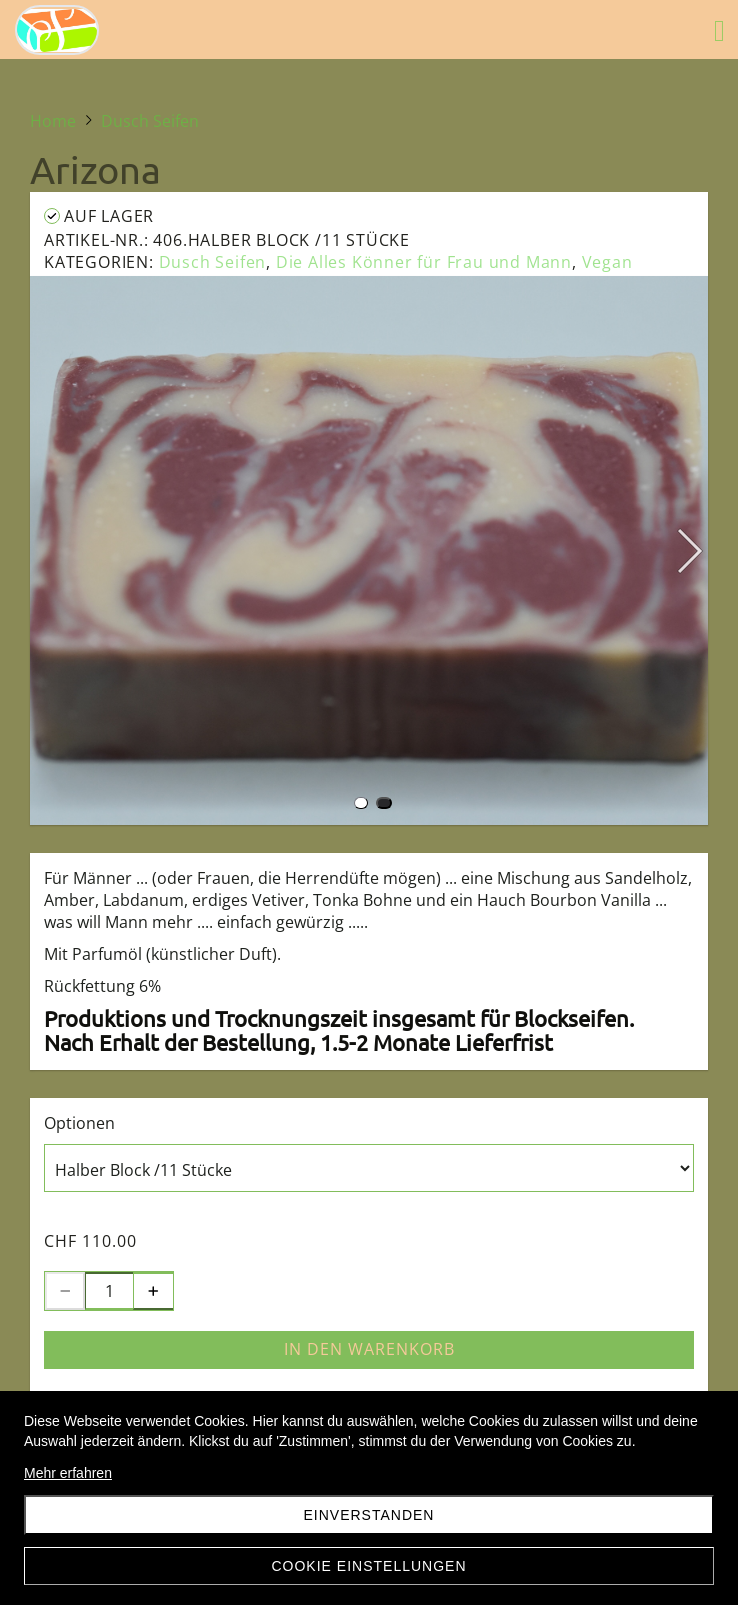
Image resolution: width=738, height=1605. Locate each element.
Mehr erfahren (68, 1473)
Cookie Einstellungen (368, 1566)
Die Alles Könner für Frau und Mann (424, 262)
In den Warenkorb (369, 1349)
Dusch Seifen (213, 262)
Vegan (607, 262)
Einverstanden (369, 1515)
